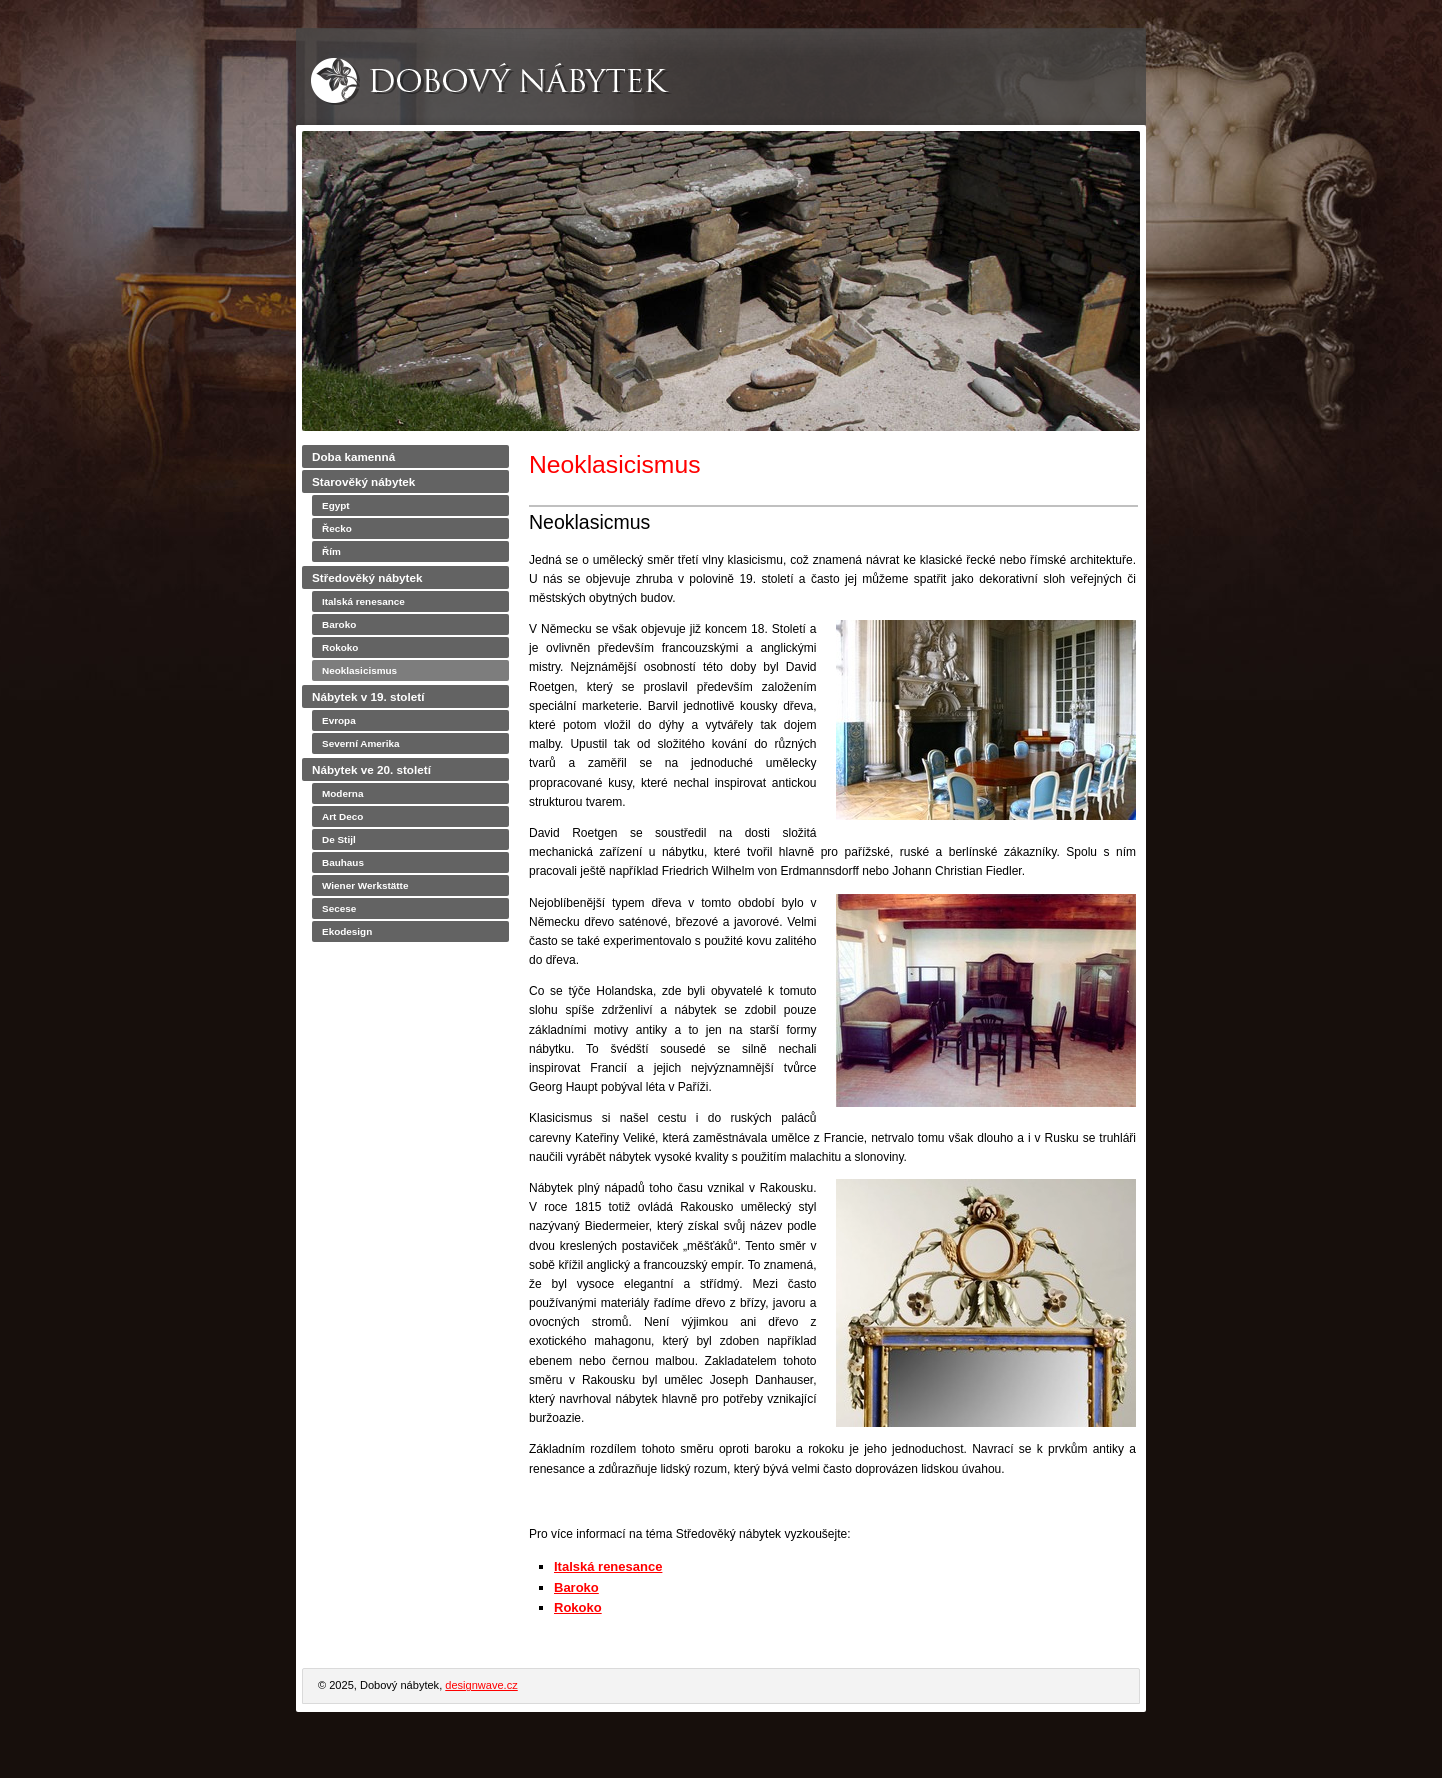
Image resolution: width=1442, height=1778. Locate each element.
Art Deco (342, 816)
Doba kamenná (353, 456)
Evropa (339, 720)
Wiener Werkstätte (365, 885)
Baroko (576, 1587)
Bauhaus (343, 862)
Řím (331, 551)
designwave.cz (481, 1685)
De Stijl (339, 839)
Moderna (342, 793)
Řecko (337, 528)
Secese (339, 908)
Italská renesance (608, 1566)
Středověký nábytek (367, 577)
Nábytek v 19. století (368, 696)
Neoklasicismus (359, 670)
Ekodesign (347, 931)
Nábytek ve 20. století (371, 769)
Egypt (336, 505)
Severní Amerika (361, 743)
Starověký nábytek (363, 481)
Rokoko (578, 1607)
